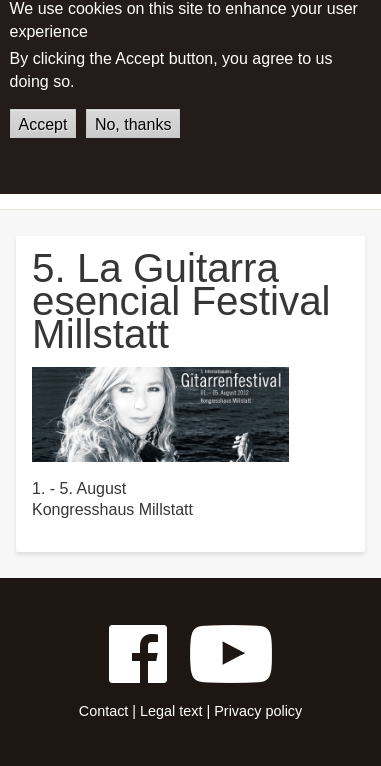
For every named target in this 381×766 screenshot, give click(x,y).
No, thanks (133, 112)
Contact (104, 711)
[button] (160, 413)
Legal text (171, 711)
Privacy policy (258, 711)
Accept (43, 112)
